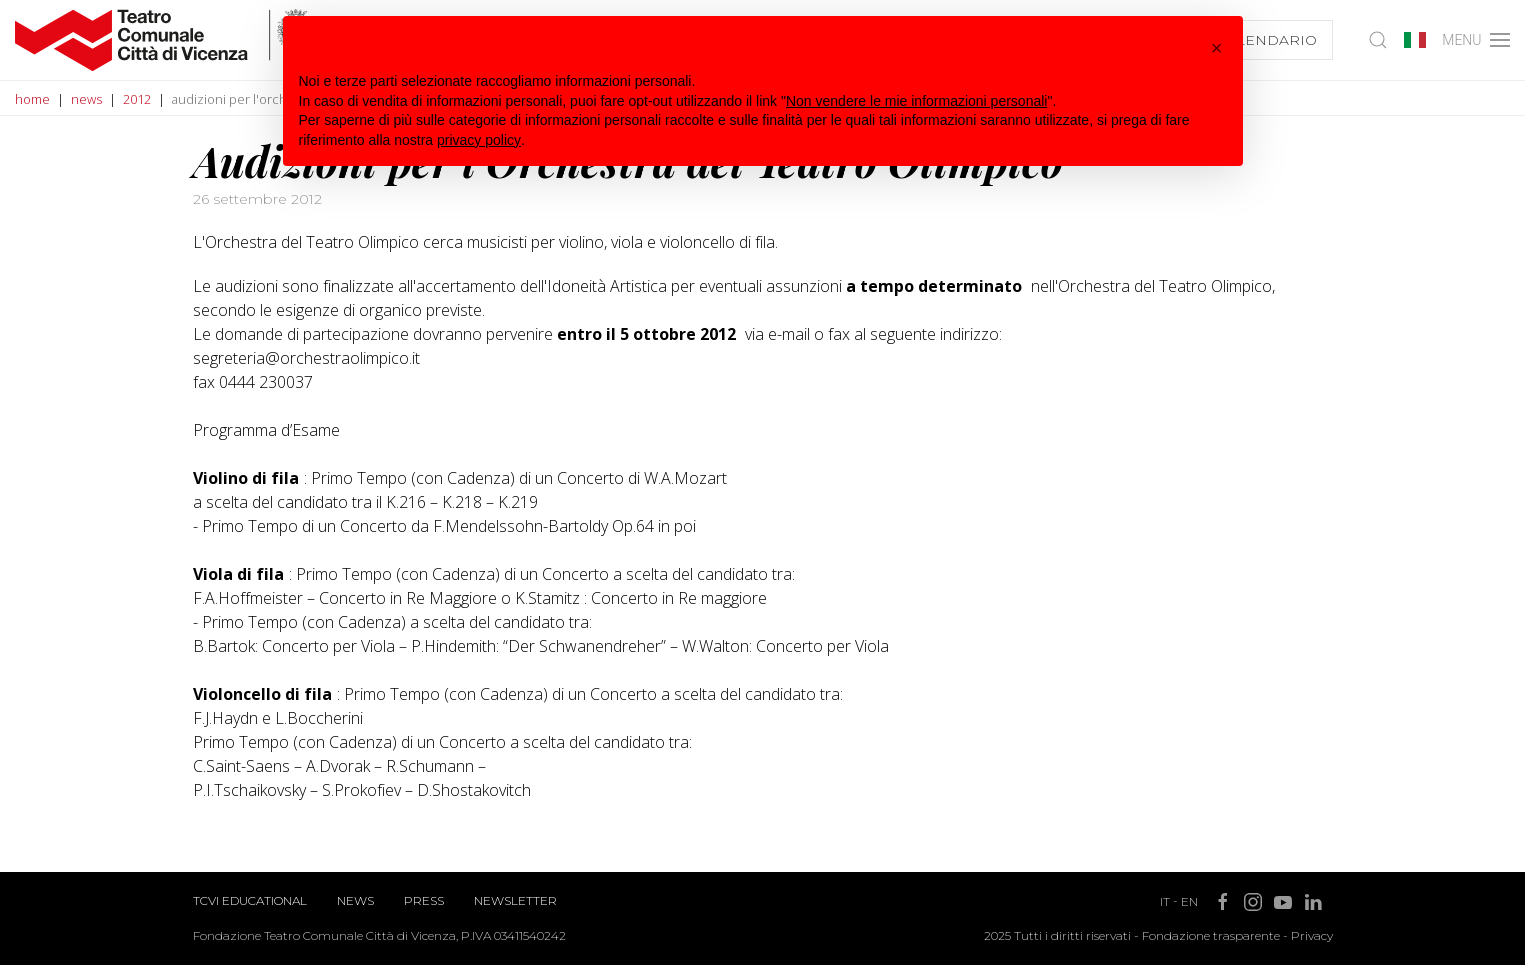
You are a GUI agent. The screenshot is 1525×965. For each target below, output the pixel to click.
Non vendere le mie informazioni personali (916, 101)
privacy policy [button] (479, 140)
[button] (1217, 48)
